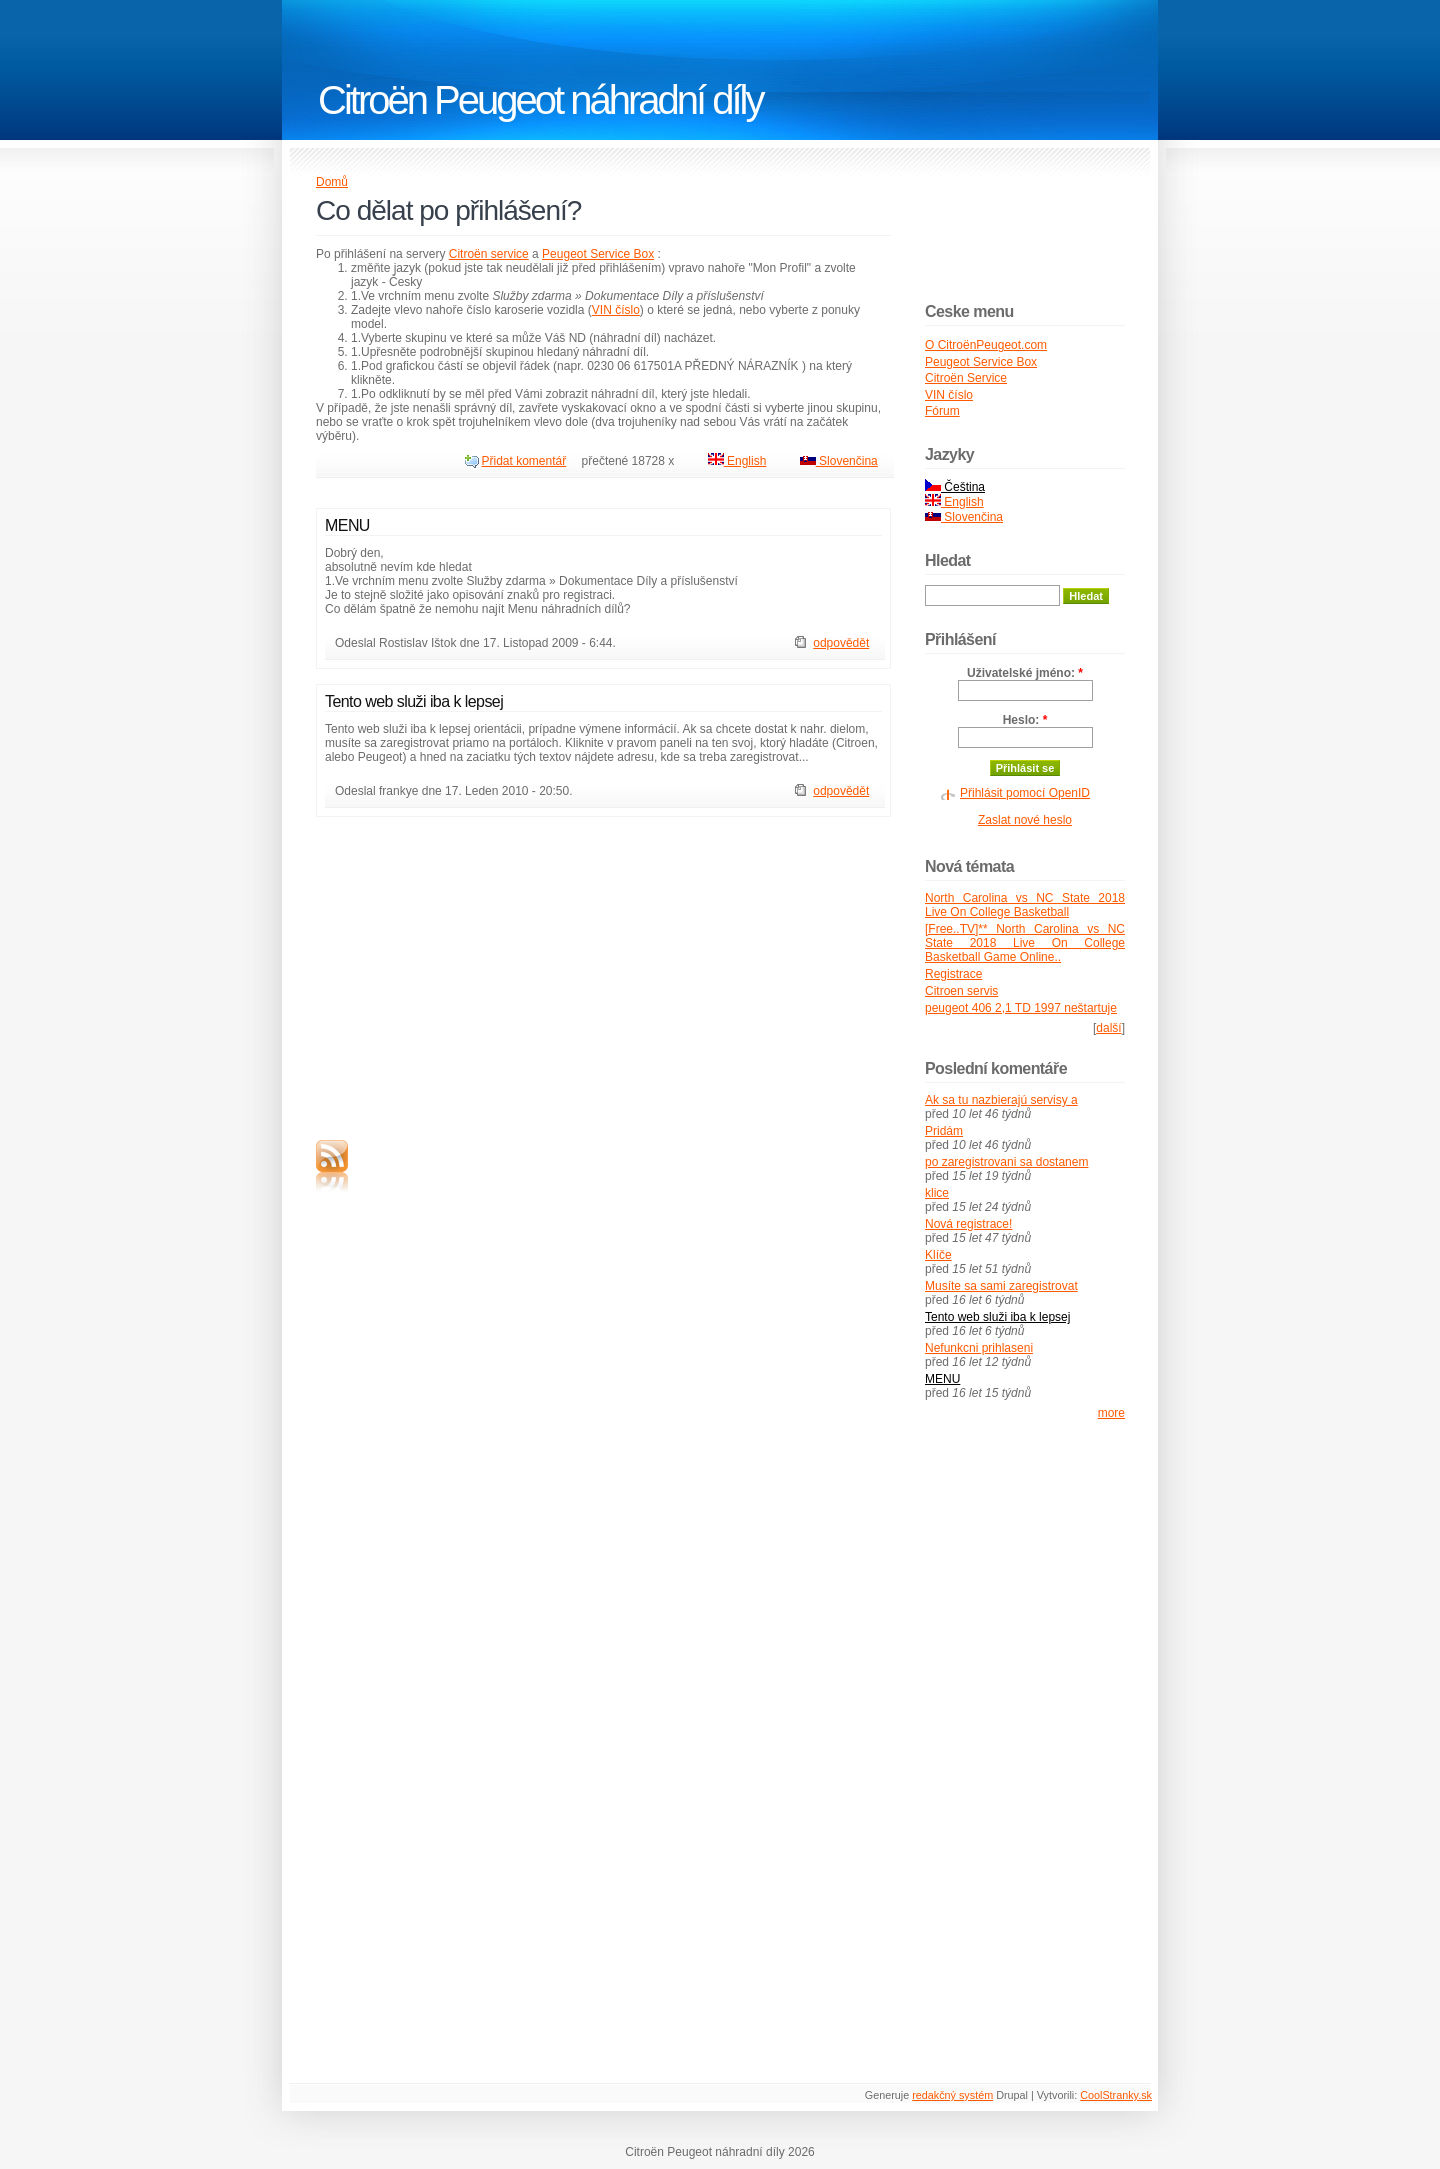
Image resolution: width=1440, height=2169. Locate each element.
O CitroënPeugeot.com (986, 345)
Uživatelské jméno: (1025, 673)
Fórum (942, 411)
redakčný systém (952, 2095)
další (1108, 1028)
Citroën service (489, 254)
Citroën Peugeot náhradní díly (540, 100)
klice (937, 1193)
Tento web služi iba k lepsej (414, 701)
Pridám (944, 1131)
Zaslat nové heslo (1025, 820)
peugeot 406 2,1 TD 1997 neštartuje (1021, 1008)
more (1111, 1413)
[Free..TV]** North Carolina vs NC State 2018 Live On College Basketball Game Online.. (1025, 943)
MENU (347, 525)
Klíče (938, 1255)
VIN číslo (616, 310)
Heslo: (1025, 720)
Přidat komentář (524, 461)
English (737, 461)
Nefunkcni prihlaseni (979, 1348)
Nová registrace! (968, 1224)
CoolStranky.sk (1116, 2095)
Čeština (955, 487)
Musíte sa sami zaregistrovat (1001, 1286)
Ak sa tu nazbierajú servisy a (1001, 1100)
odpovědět (841, 643)
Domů (332, 182)
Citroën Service (966, 378)
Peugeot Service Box (598, 254)
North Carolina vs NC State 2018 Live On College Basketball (1025, 905)
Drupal (1012, 2095)
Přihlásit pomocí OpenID (1025, 793)
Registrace (953, 974)
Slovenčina (839, 461)
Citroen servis (961, 991)
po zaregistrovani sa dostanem (1006, 1162)
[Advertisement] (484, 972)
